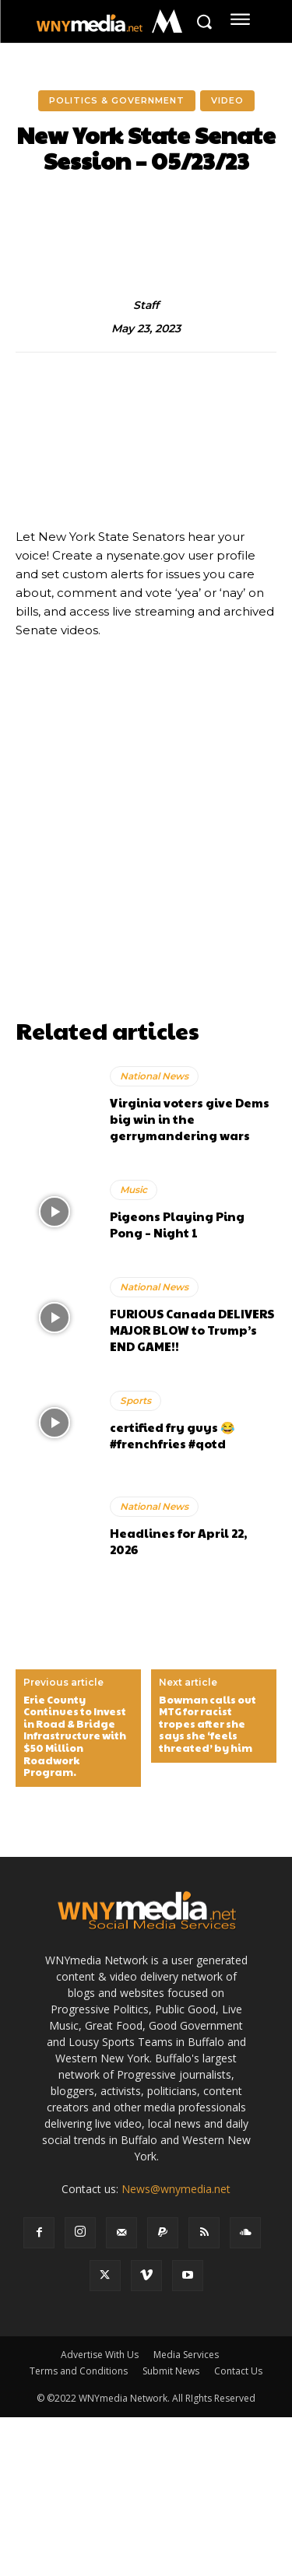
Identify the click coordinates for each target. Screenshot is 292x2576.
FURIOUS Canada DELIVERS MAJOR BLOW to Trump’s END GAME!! (192, 1329)
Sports (135, 1400)
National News (154, 1076)
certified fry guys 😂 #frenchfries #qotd (172, 1435)
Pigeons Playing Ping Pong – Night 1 (177, 1224)
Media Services (186, 2354)
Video (227, 100)
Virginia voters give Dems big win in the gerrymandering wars (189, 1118)
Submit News (170, 2371)
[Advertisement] (146, 865)
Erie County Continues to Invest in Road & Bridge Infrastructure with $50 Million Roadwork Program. (74, 1736)
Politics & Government (116, 100)
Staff (146, 305)
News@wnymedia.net (175, 2188)
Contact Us (238, 2371)
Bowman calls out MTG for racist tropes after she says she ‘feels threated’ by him (207, 1724)
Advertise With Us (100, 2354)
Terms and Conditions (79, 2371)
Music (133, 1189)
